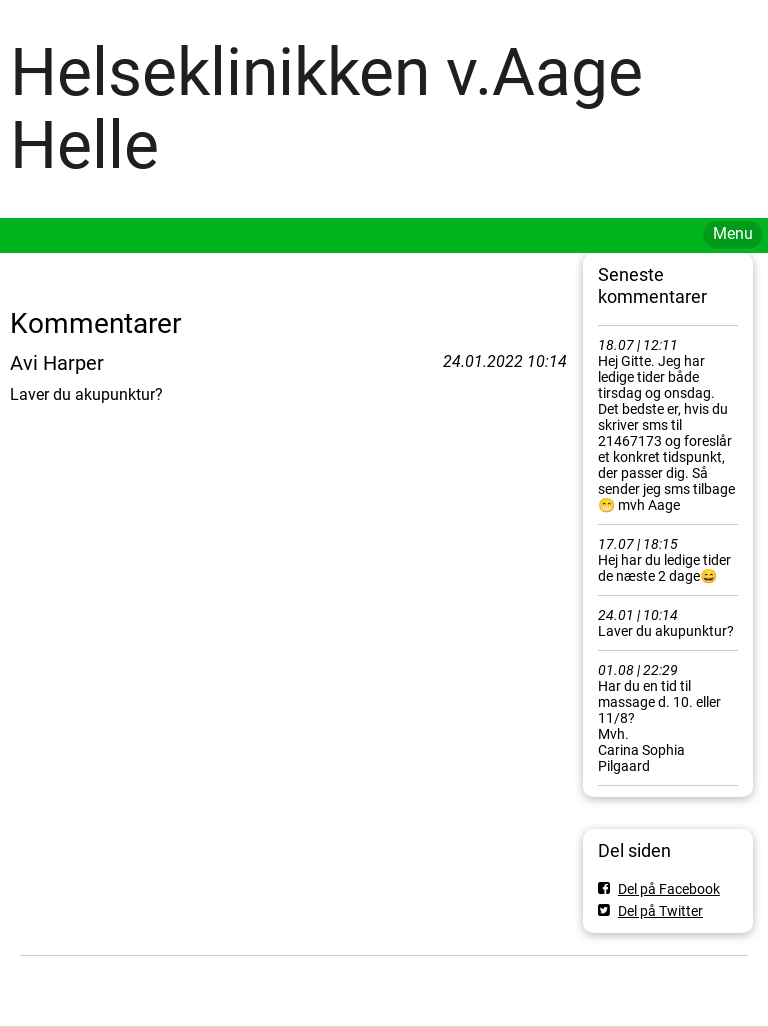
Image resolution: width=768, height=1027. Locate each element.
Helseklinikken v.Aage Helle (326, 109)
